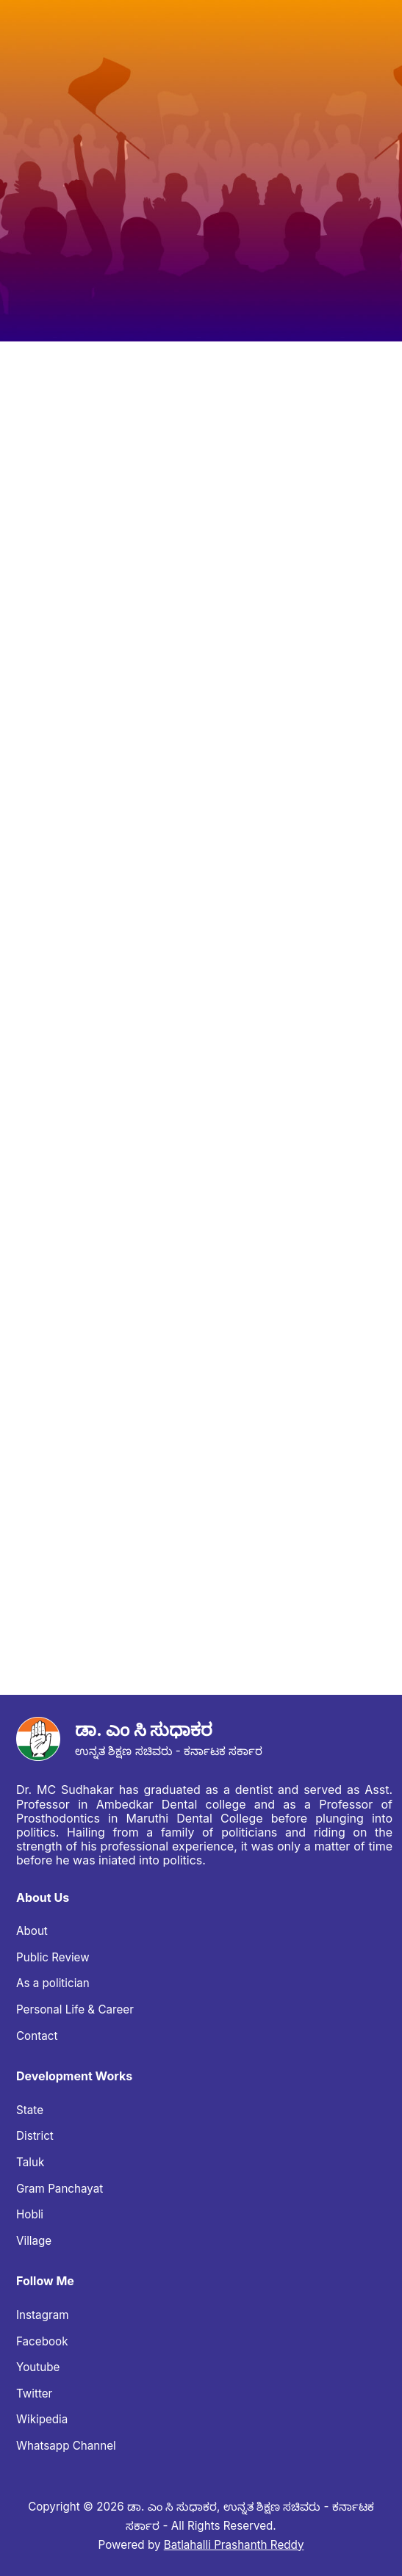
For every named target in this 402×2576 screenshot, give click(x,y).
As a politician (53, 1983)
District (35, 2136)
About (32, 1931)
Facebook (42, 2341)
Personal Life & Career (75, 2009)
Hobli (29, 2214)
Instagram (42, 2315)
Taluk (30, 2162)
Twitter (34, 2393)
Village (33, 2241)
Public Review (53, 1957)
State (29, 2110)
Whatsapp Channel (66, 2446)
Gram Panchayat (59, 2189)
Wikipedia (42, 2419)
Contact (36, 2036)
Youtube (38, 2367)
